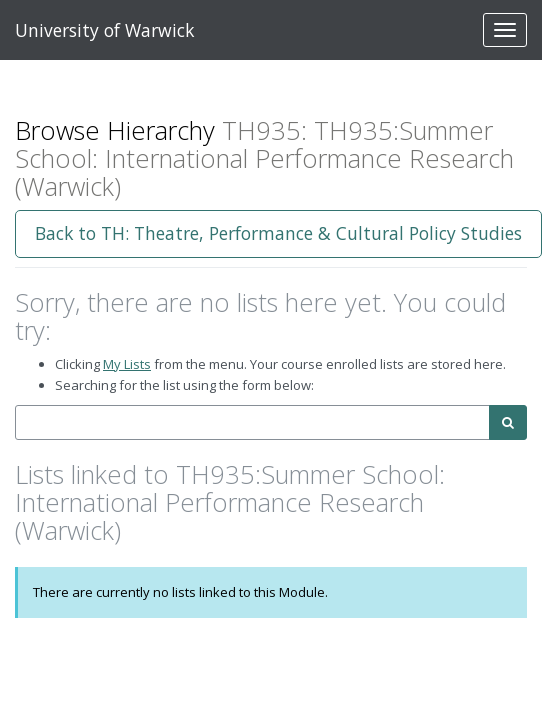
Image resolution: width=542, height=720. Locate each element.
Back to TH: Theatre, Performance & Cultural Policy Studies (278, 233)
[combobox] (252, 422)
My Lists (127, 364)
